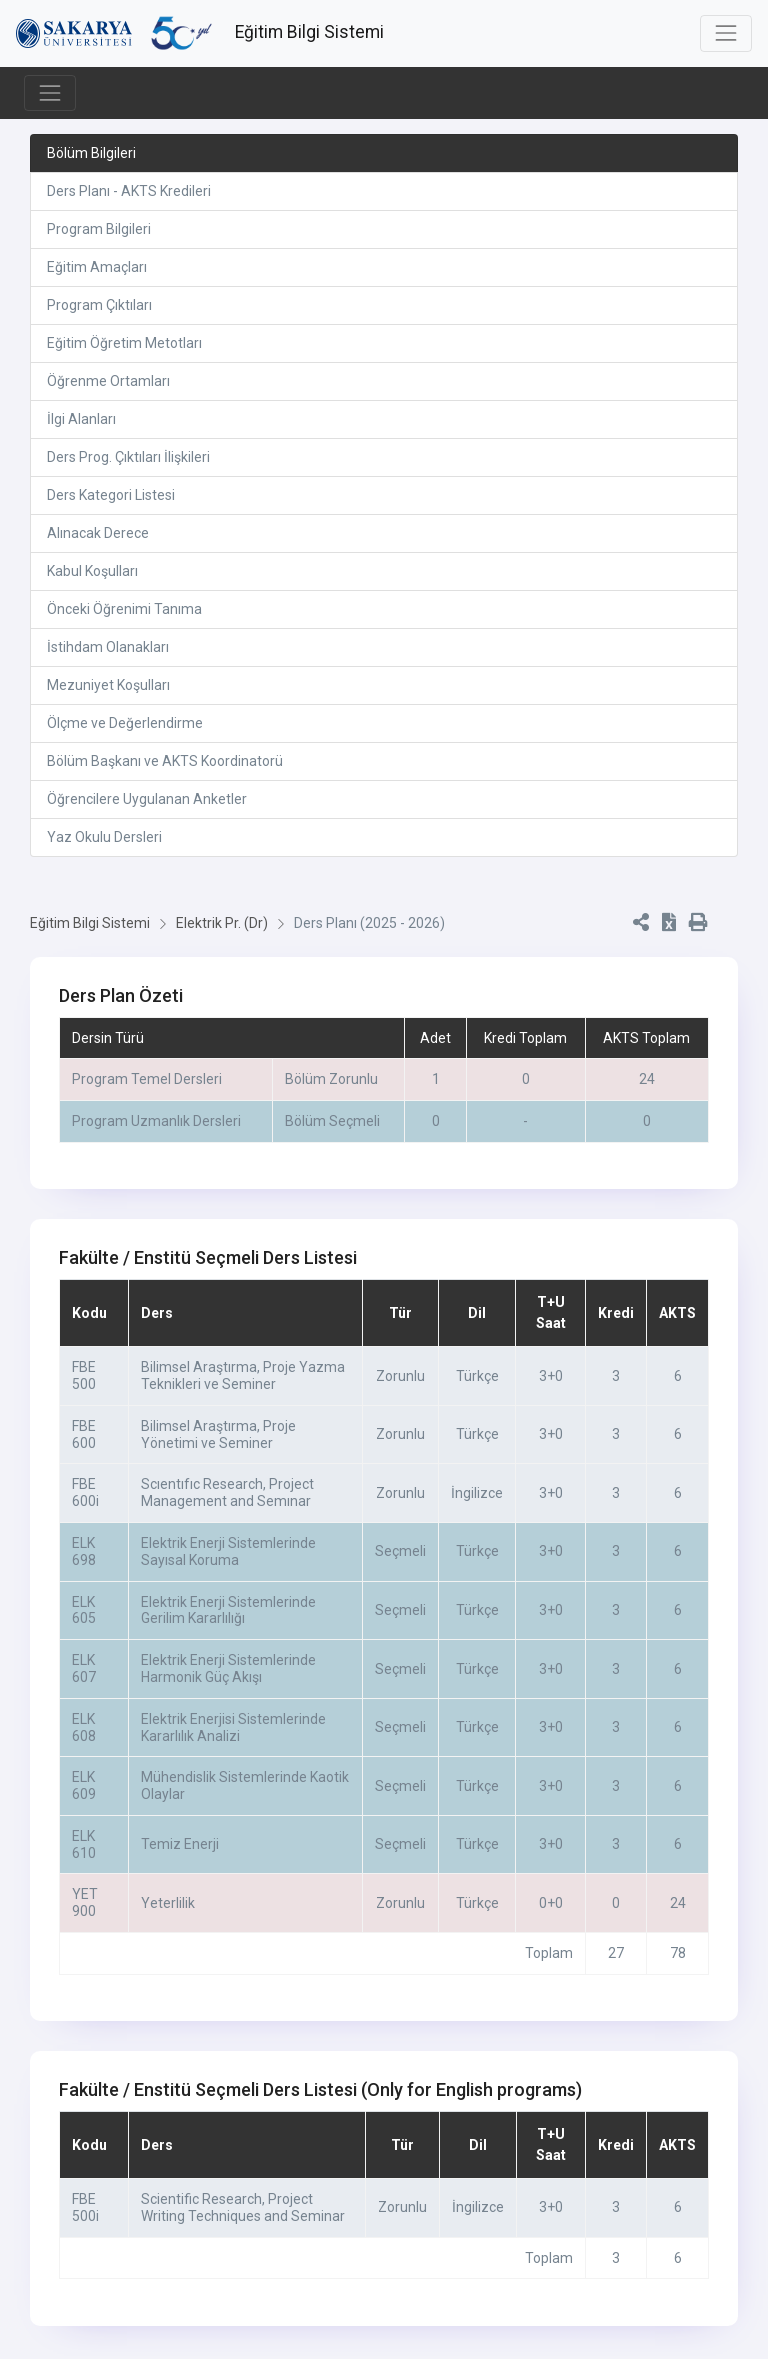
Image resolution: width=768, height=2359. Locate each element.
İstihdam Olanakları (108, 647)
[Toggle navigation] (726, 33)
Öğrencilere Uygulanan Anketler (147, 799)
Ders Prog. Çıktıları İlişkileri (128, 457)
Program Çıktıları (99, 305)
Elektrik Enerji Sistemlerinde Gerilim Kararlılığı (228, 1610)
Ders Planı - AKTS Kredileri (129, 191)
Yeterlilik (168, 1903)
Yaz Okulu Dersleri (104, 837)
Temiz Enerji (180, 1844)
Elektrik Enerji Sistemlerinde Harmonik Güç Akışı (228, 1668)
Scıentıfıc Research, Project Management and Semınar (227, 1492)
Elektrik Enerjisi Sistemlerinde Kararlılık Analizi (233, 1727)
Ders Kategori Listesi (111, 495)
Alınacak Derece (98, 533)
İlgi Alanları (81, 419)
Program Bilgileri (99, 229)
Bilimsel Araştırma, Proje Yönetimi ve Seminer (218, 1434)
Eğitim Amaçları (97, 267)
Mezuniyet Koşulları (108, 685)
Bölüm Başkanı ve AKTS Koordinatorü (165, 761)
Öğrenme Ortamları (108, 381)
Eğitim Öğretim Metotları (124, 343)
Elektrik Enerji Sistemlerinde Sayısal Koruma (228, 1551)
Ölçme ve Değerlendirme (125, 723)
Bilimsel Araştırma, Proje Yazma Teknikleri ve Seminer (243, 1375)
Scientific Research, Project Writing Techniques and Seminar (243, 2207)
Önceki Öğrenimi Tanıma (124, 609)
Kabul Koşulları (92, 571)
